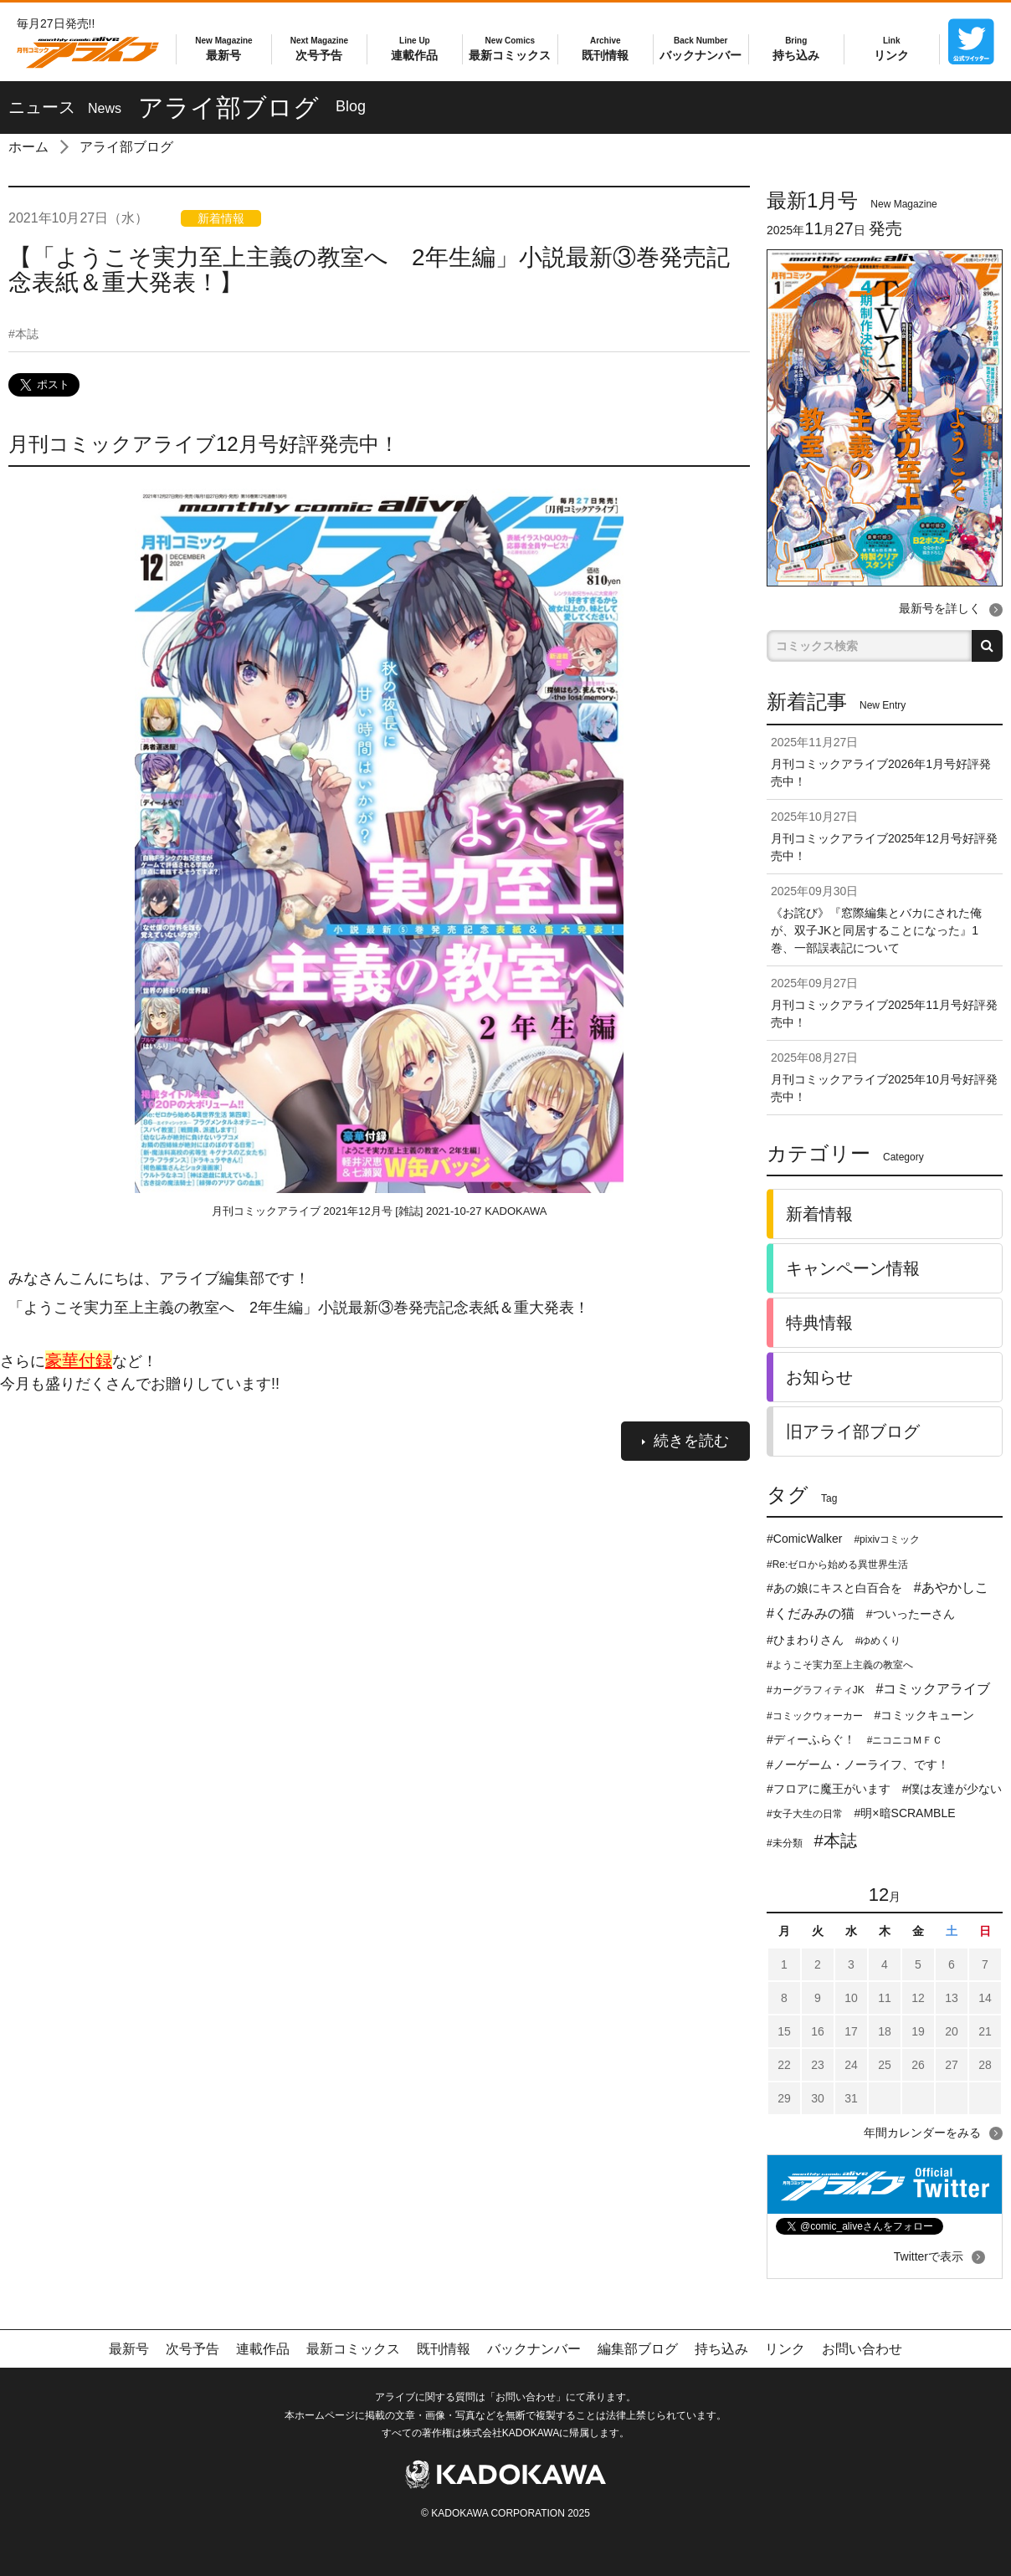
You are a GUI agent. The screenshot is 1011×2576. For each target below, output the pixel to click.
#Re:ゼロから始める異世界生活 (837, 1564)
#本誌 (835, 1840)
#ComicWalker (805, 1538)
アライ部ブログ (126, 147)
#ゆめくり (878, 1640)
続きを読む (685, 1440)
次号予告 (319, 48)
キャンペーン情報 (853, 1268)
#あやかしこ (951, 1587)
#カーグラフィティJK (816, 1690)
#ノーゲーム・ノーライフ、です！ (858, 1764)
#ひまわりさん (805, 1639)
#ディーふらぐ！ (811, 1739)
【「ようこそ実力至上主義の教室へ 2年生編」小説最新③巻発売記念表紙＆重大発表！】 (369, 270)
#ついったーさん (910, 1614)
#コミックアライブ (933, 1689)
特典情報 (819, 1323)
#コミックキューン (925, 1715)
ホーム (28, 147)
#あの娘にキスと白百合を (834, 1588)
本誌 (23, 334)
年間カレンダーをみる (922, 2132)
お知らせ (819, 1377)
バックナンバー (700, 48)
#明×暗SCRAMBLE (905, 1813)
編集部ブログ (638, 2349)
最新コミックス (510, 48)
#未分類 (785, 1843)
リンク (891, 48)
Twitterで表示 (928, 2256)
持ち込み (795, 48)
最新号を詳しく (940, 608)
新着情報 (819, 1214)
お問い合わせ (862, 2349)
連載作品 (414, 48)
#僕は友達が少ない (952, 1788)
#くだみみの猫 (810, 1613)
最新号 (223, 48)
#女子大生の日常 (805, 1814)
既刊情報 (605, 48)
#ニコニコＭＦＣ (905, 1740)
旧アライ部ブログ (853, 1431)
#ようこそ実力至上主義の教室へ (840, 1665)
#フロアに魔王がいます (828, 1788)
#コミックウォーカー (815, 1716)
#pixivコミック (887, 1539)
